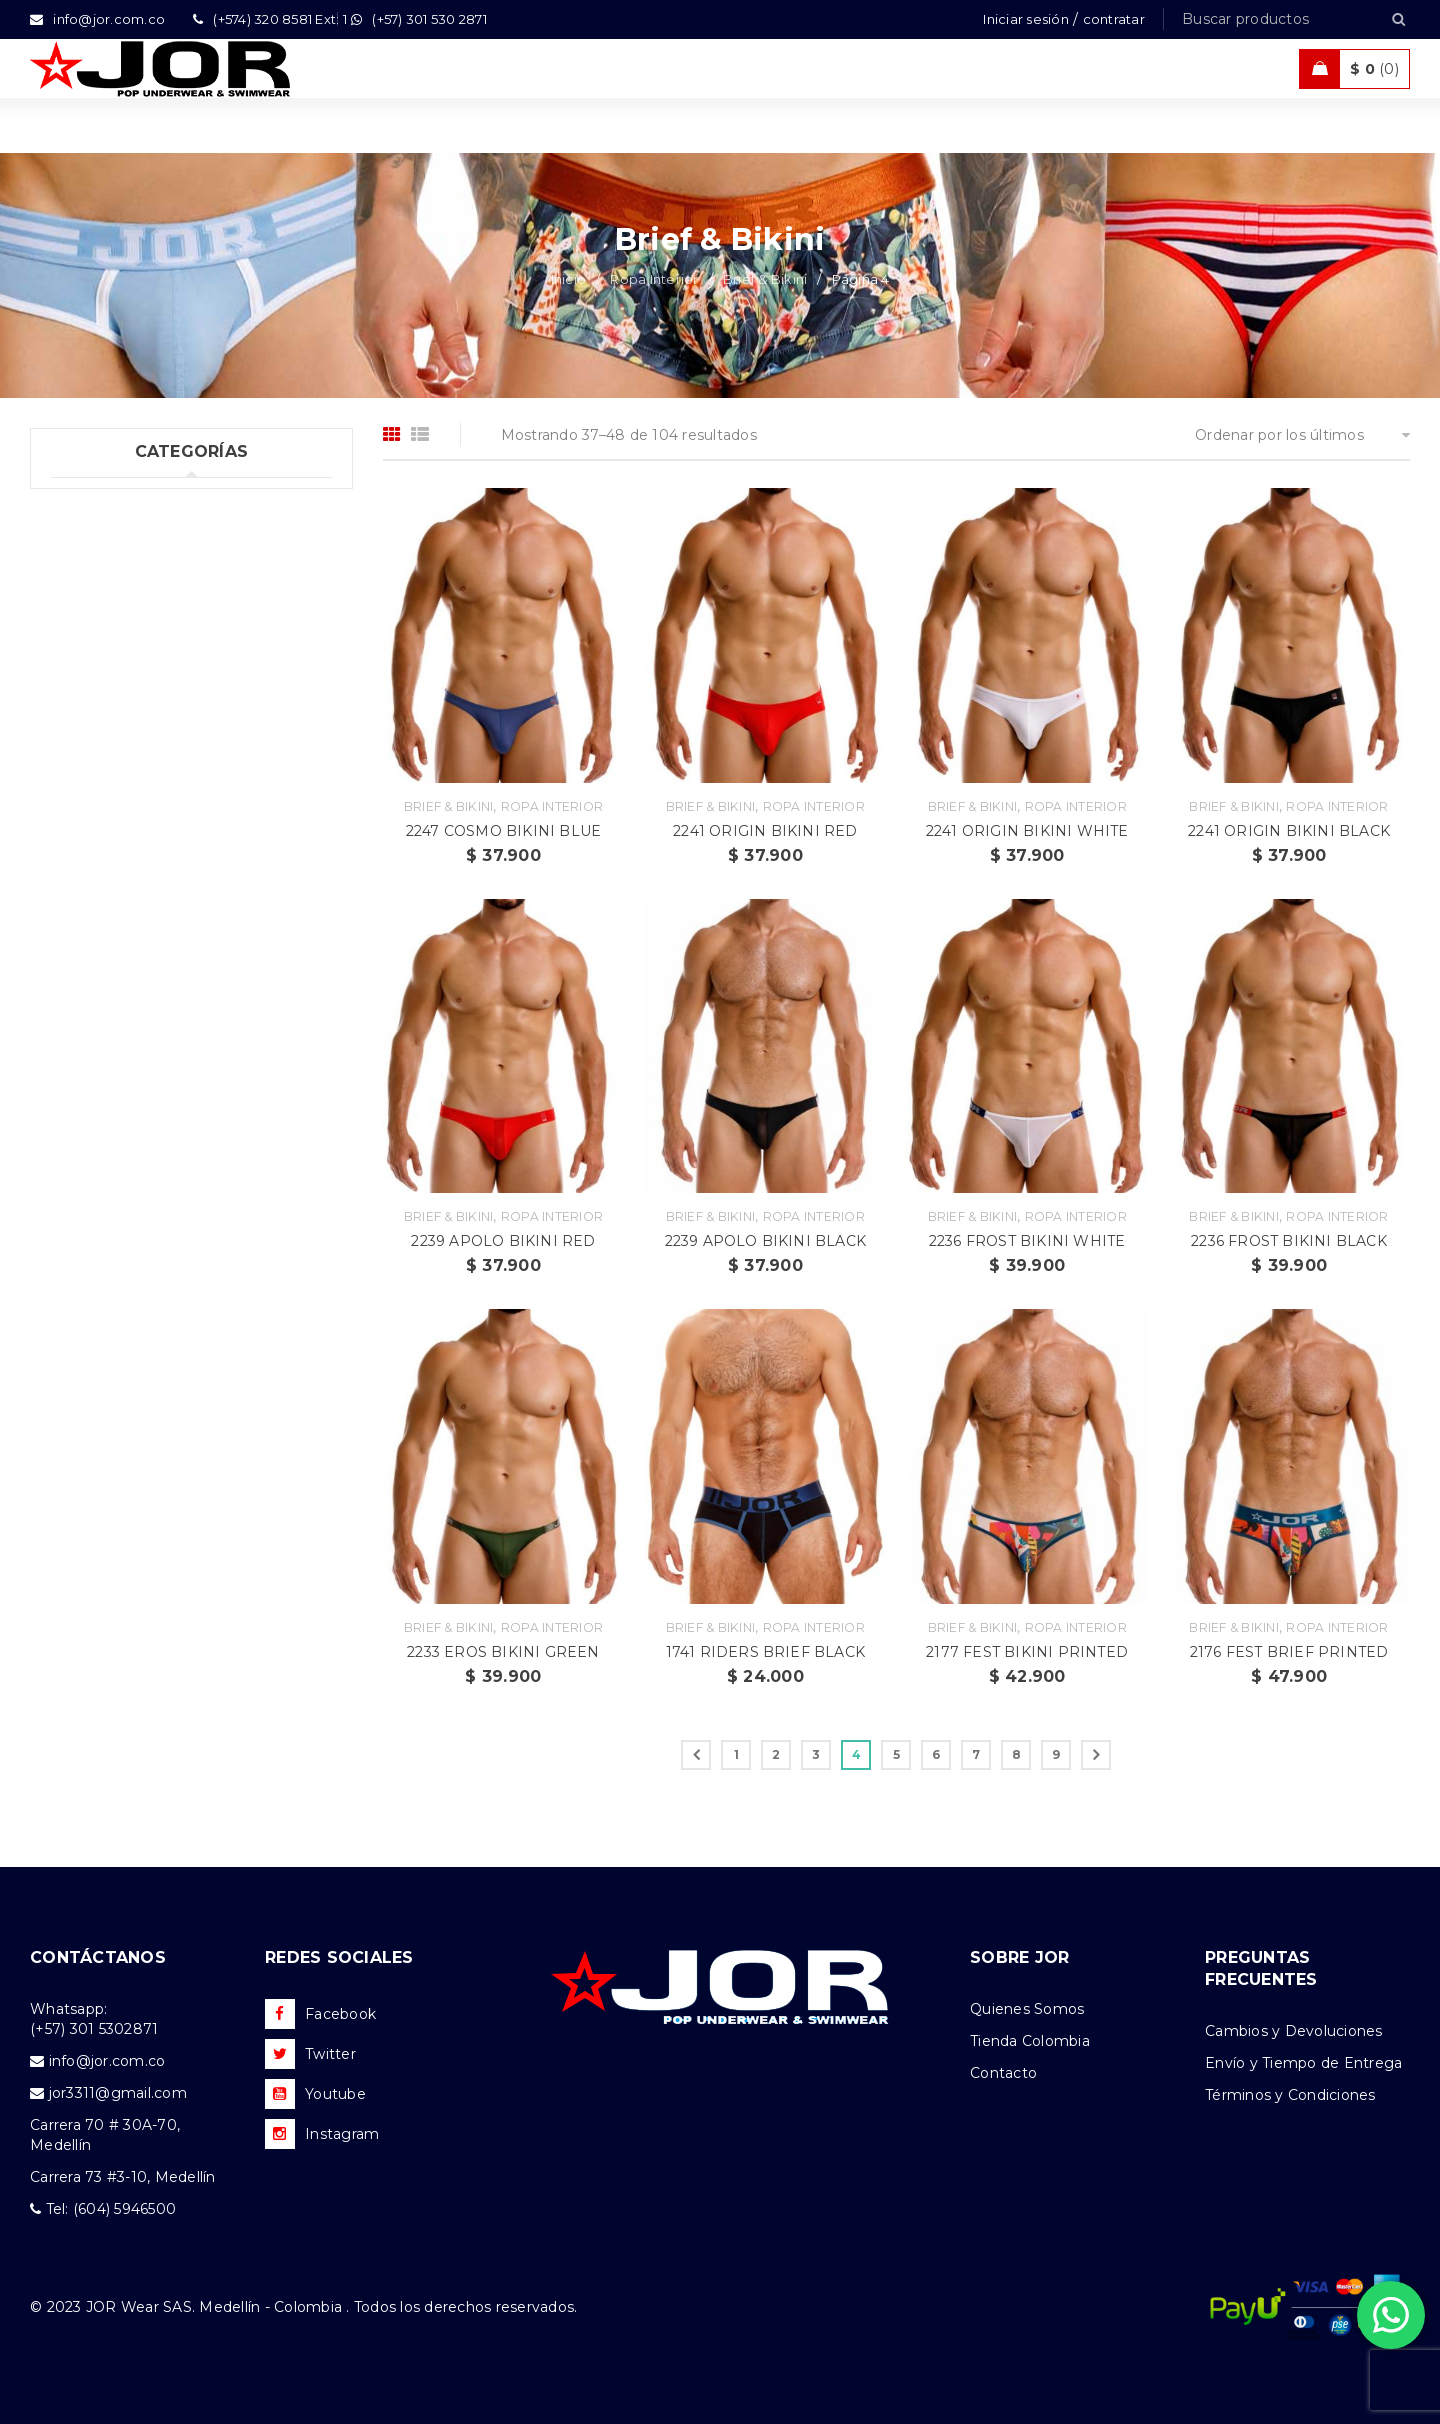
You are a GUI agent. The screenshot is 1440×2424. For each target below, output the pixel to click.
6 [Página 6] (936, 1754)
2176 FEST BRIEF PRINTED (1289, 1652)
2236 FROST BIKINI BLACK (1289, 1241)
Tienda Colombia (1030, 2041)
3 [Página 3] (816, 1754)
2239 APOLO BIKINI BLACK (766, 1241)
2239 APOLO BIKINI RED (503, 1241)
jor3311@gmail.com (118, 2093)
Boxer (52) (107, 583)
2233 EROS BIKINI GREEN (503, 1652)
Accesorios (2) (101, 1075)
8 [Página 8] (1016, 1754)
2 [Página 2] (776, 1754)
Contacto (1003, 2073)
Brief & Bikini (765, 279)
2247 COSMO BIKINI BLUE (503, 831)
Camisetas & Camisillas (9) (144, 1034)
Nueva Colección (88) (129, 993)
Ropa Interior (654, 279)
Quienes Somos (1027, 2009)
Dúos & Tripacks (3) (139, 747)
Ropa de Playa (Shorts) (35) (148, 911)
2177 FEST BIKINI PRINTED (1027, 1652)
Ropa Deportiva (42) (123, 870)
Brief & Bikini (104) (136, 624)
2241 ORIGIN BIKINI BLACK (1289, 831)
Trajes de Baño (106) (123, 829)
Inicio (569, 279)
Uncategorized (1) (114, 501)
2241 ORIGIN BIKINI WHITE (1027, 831)
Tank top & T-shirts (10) (133, 788)
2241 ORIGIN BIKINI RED (765, 831)
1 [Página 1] (736, 1754)
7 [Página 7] (976, 1754)
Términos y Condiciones (1290, 2095)
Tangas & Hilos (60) (140, 706)
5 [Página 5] (896, 1754)
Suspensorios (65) (133, 665)
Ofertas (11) (91, 952)
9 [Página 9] (1056, 1754)
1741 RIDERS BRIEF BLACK (766, 1652)
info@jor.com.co (107, 2061)
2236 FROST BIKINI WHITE (1027, 1241)
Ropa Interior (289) (119, 542)
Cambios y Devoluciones (1294, 2031)
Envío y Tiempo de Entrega (1303, 2063)
